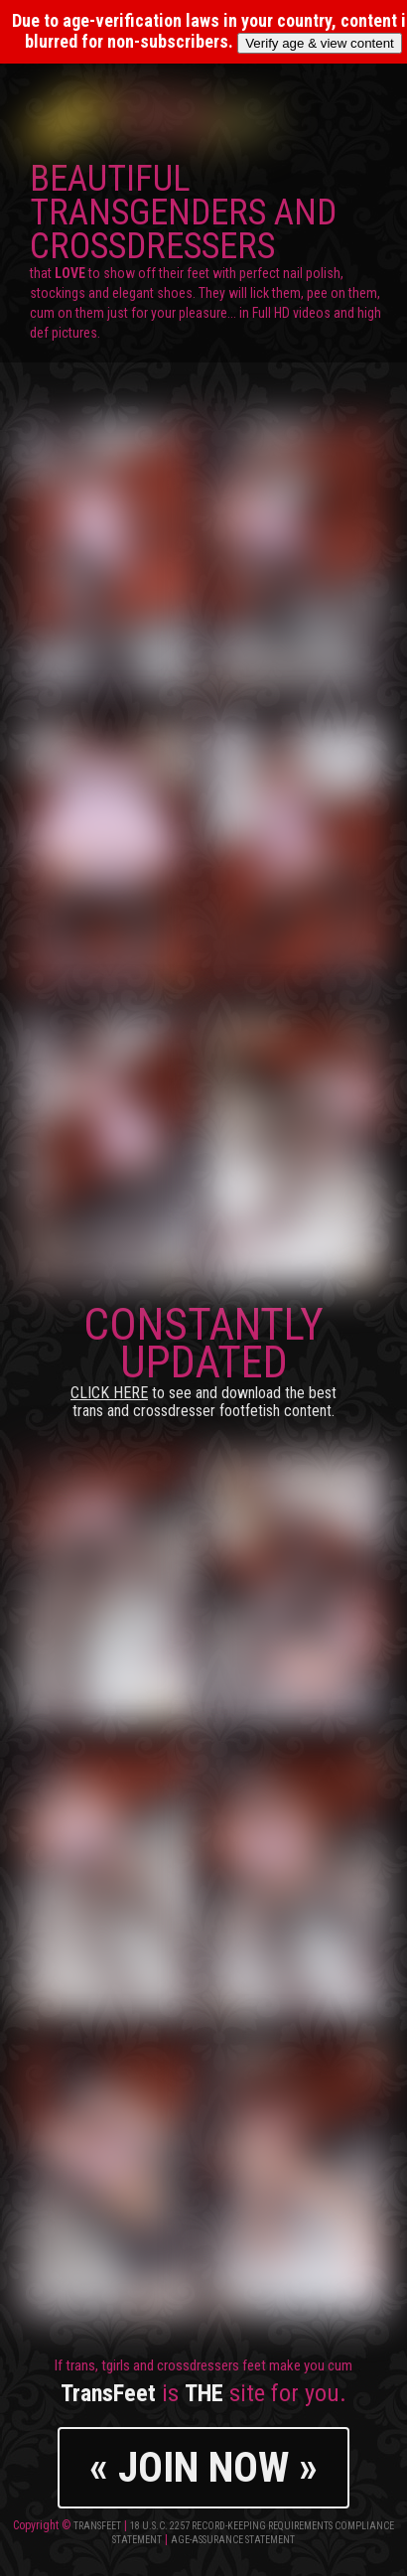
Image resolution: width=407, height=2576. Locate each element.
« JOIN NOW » (203, 2467)
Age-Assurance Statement (233, 2539)
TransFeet (97, 2525)
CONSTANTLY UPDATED (203, 1359)
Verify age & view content (319, 43)
